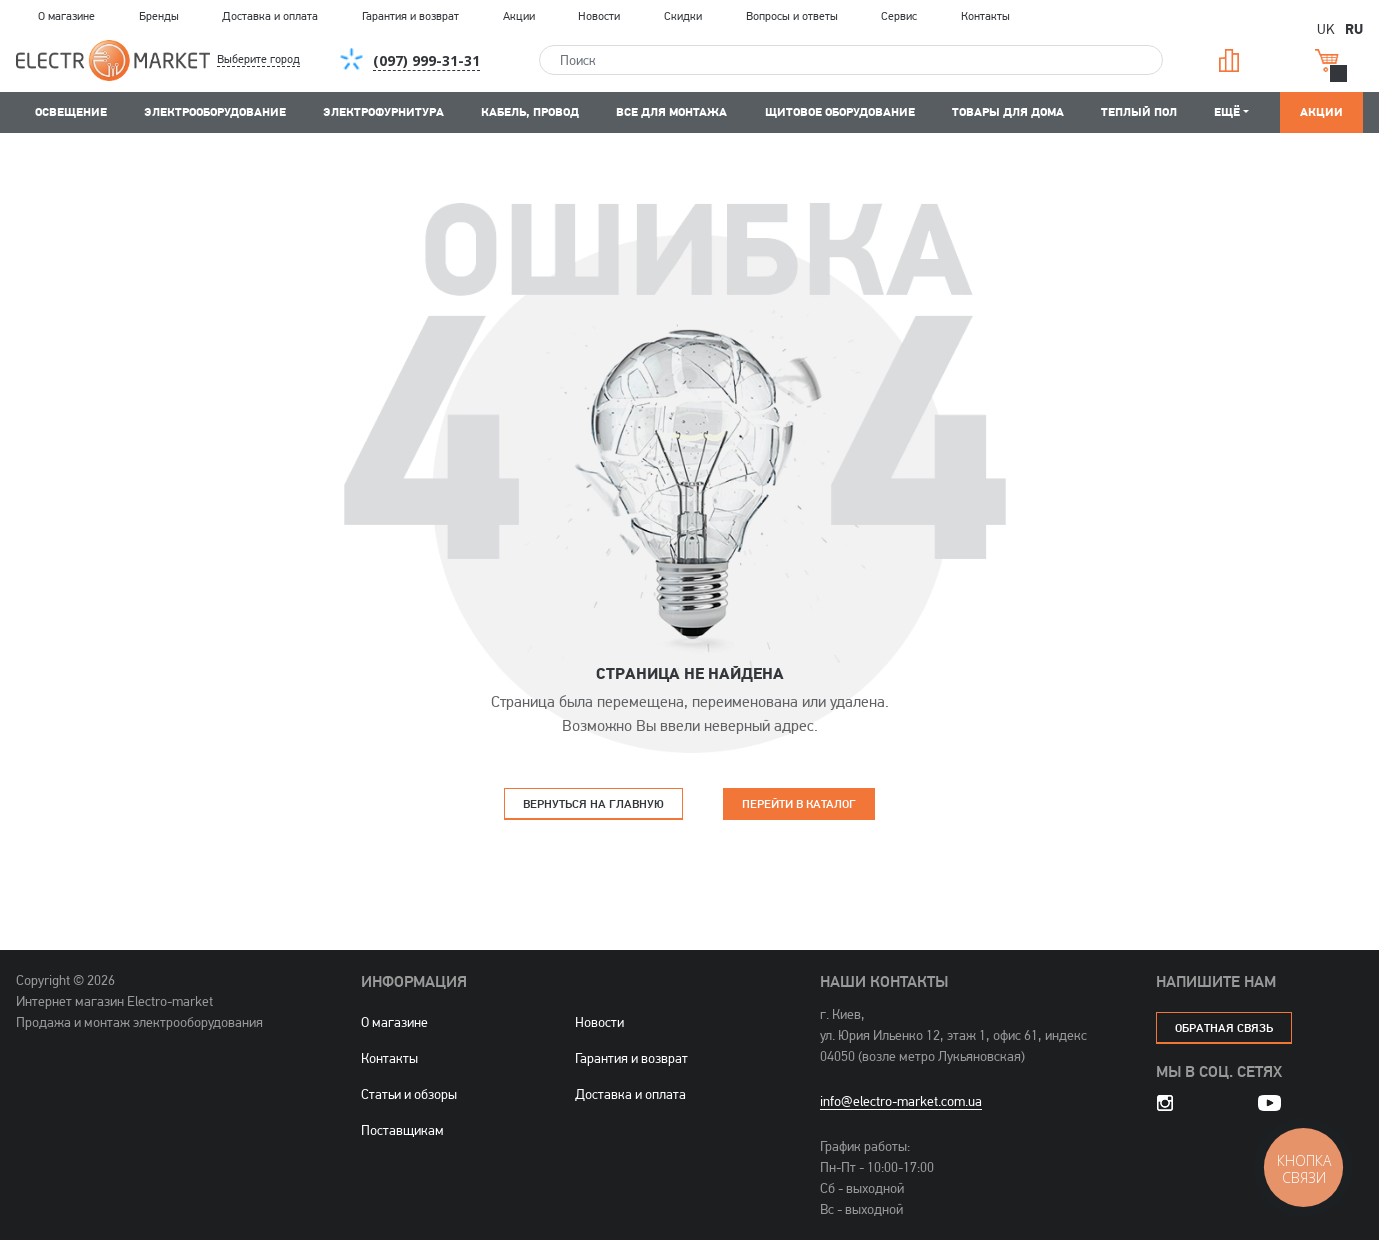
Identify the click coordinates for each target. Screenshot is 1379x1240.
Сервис (899, 16)
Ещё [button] (1227, 111)
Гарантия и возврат (410, 16)
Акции (519, 16)
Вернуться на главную (593, 803)
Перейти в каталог (799, 803)
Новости (599, 16)
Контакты (985, 16)
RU (1354, 28)
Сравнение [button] (1229, 60)
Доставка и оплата (270, 16)
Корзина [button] (1327, 60)
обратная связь (1224, 1027)
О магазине (66, 16)
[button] (275, 60)
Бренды (159, 16)
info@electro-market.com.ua (901, 1101)
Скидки (683, 16)
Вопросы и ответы (792, 16)
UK (1326, 28)
